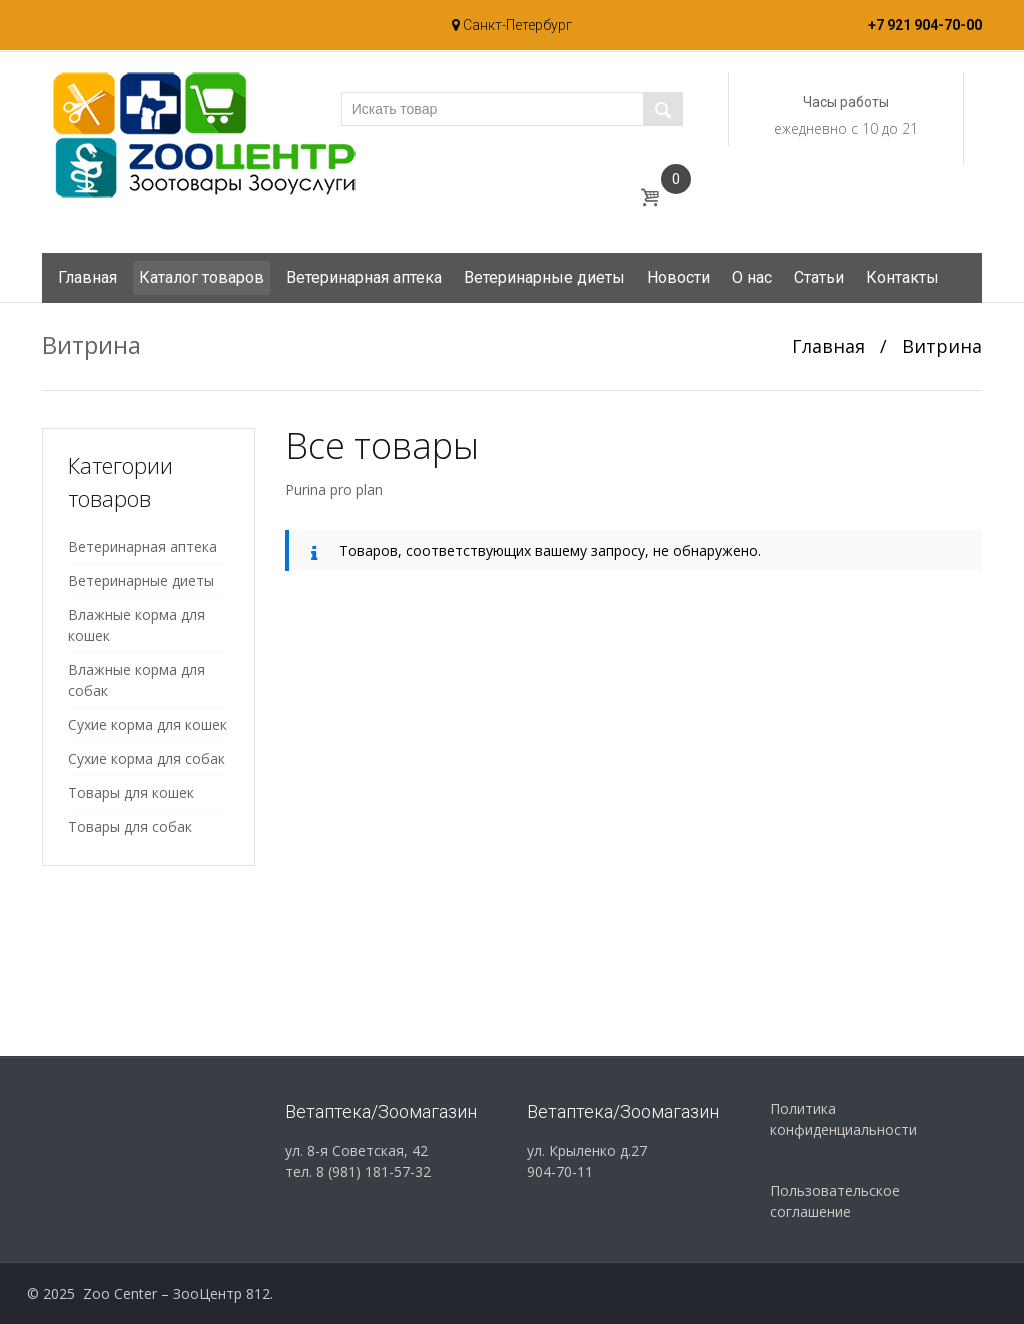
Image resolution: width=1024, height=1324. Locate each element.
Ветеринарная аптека (364, 277)
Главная (87, 277)
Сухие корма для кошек (147, 724)
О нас (752, 277)
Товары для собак (130, 826)
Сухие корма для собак (146, 758)
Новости (678, 277)
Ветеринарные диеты (544, 277)
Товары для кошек (131, 792)
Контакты (902, 277)
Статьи (819, 277)
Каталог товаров (201, 277)
